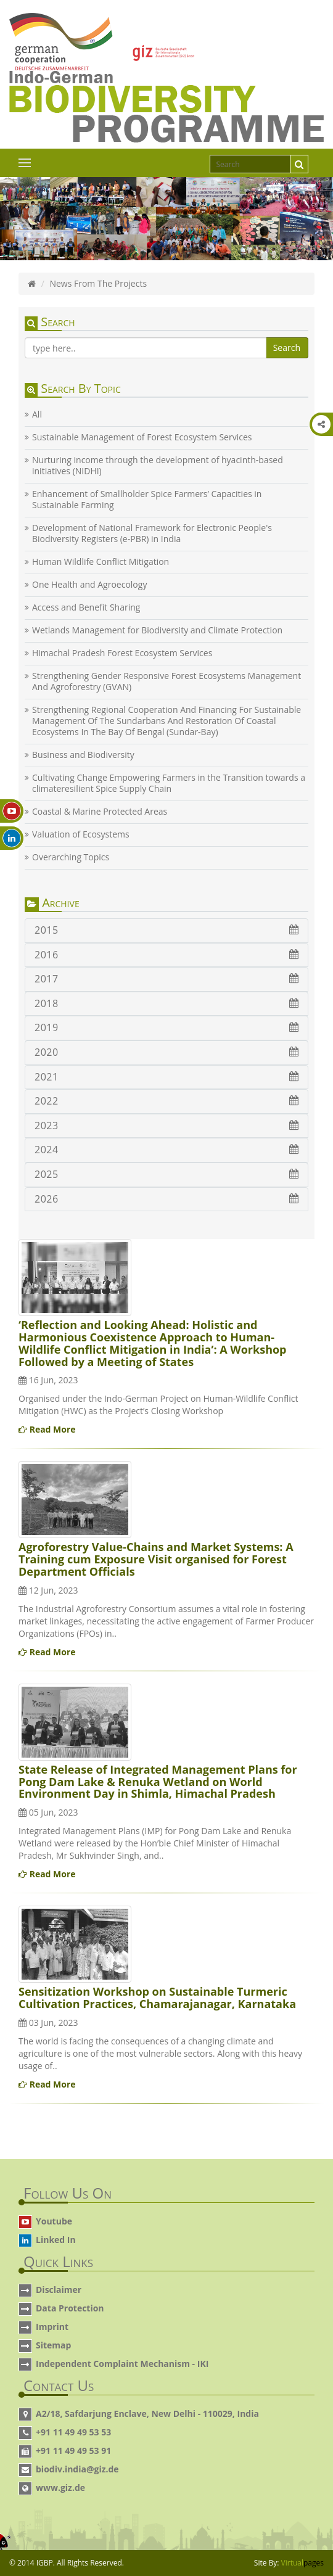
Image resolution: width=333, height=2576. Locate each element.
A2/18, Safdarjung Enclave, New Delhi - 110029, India (147, 2413)
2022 (166, 1101)
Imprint (52, 2326)
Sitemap (53, 2345)
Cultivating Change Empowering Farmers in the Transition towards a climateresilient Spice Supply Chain (168, 783)
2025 (166, 1174)
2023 (166, 1125)
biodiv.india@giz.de (77, 2469)
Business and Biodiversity (83, 754)
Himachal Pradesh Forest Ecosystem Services (122, 653)
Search (286, 347)
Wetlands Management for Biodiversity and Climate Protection (157, 630)
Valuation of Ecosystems (81, 834)
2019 (166, 1027)
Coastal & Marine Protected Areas (99, 811)
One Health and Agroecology (89, 584)
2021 (166, 1077)
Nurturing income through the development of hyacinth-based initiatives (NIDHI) (157, 466)
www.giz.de (60, 2487)
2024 (166, 1149)
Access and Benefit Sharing (86, 607)
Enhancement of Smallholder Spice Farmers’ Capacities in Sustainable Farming (146, 499)
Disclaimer (58, 2289)
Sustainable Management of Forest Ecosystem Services (142, 437)
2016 (166, 954)
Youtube (54, 2221)
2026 (166, 1199)
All (37, 414)
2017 (166, 979)
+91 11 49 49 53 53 (73, 2432)
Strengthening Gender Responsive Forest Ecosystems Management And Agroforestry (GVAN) (166, 681)
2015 (166, 930)
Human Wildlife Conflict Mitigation (100, 561)
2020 (166, 1052)
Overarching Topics (70, 857)
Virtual (302, 2562)
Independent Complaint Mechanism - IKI (122, 2363)
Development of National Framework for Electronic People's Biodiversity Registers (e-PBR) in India (152, 533)
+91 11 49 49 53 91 (73, 2450)
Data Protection (70, 2308)
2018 (166, 1003)
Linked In (56, 2239)
